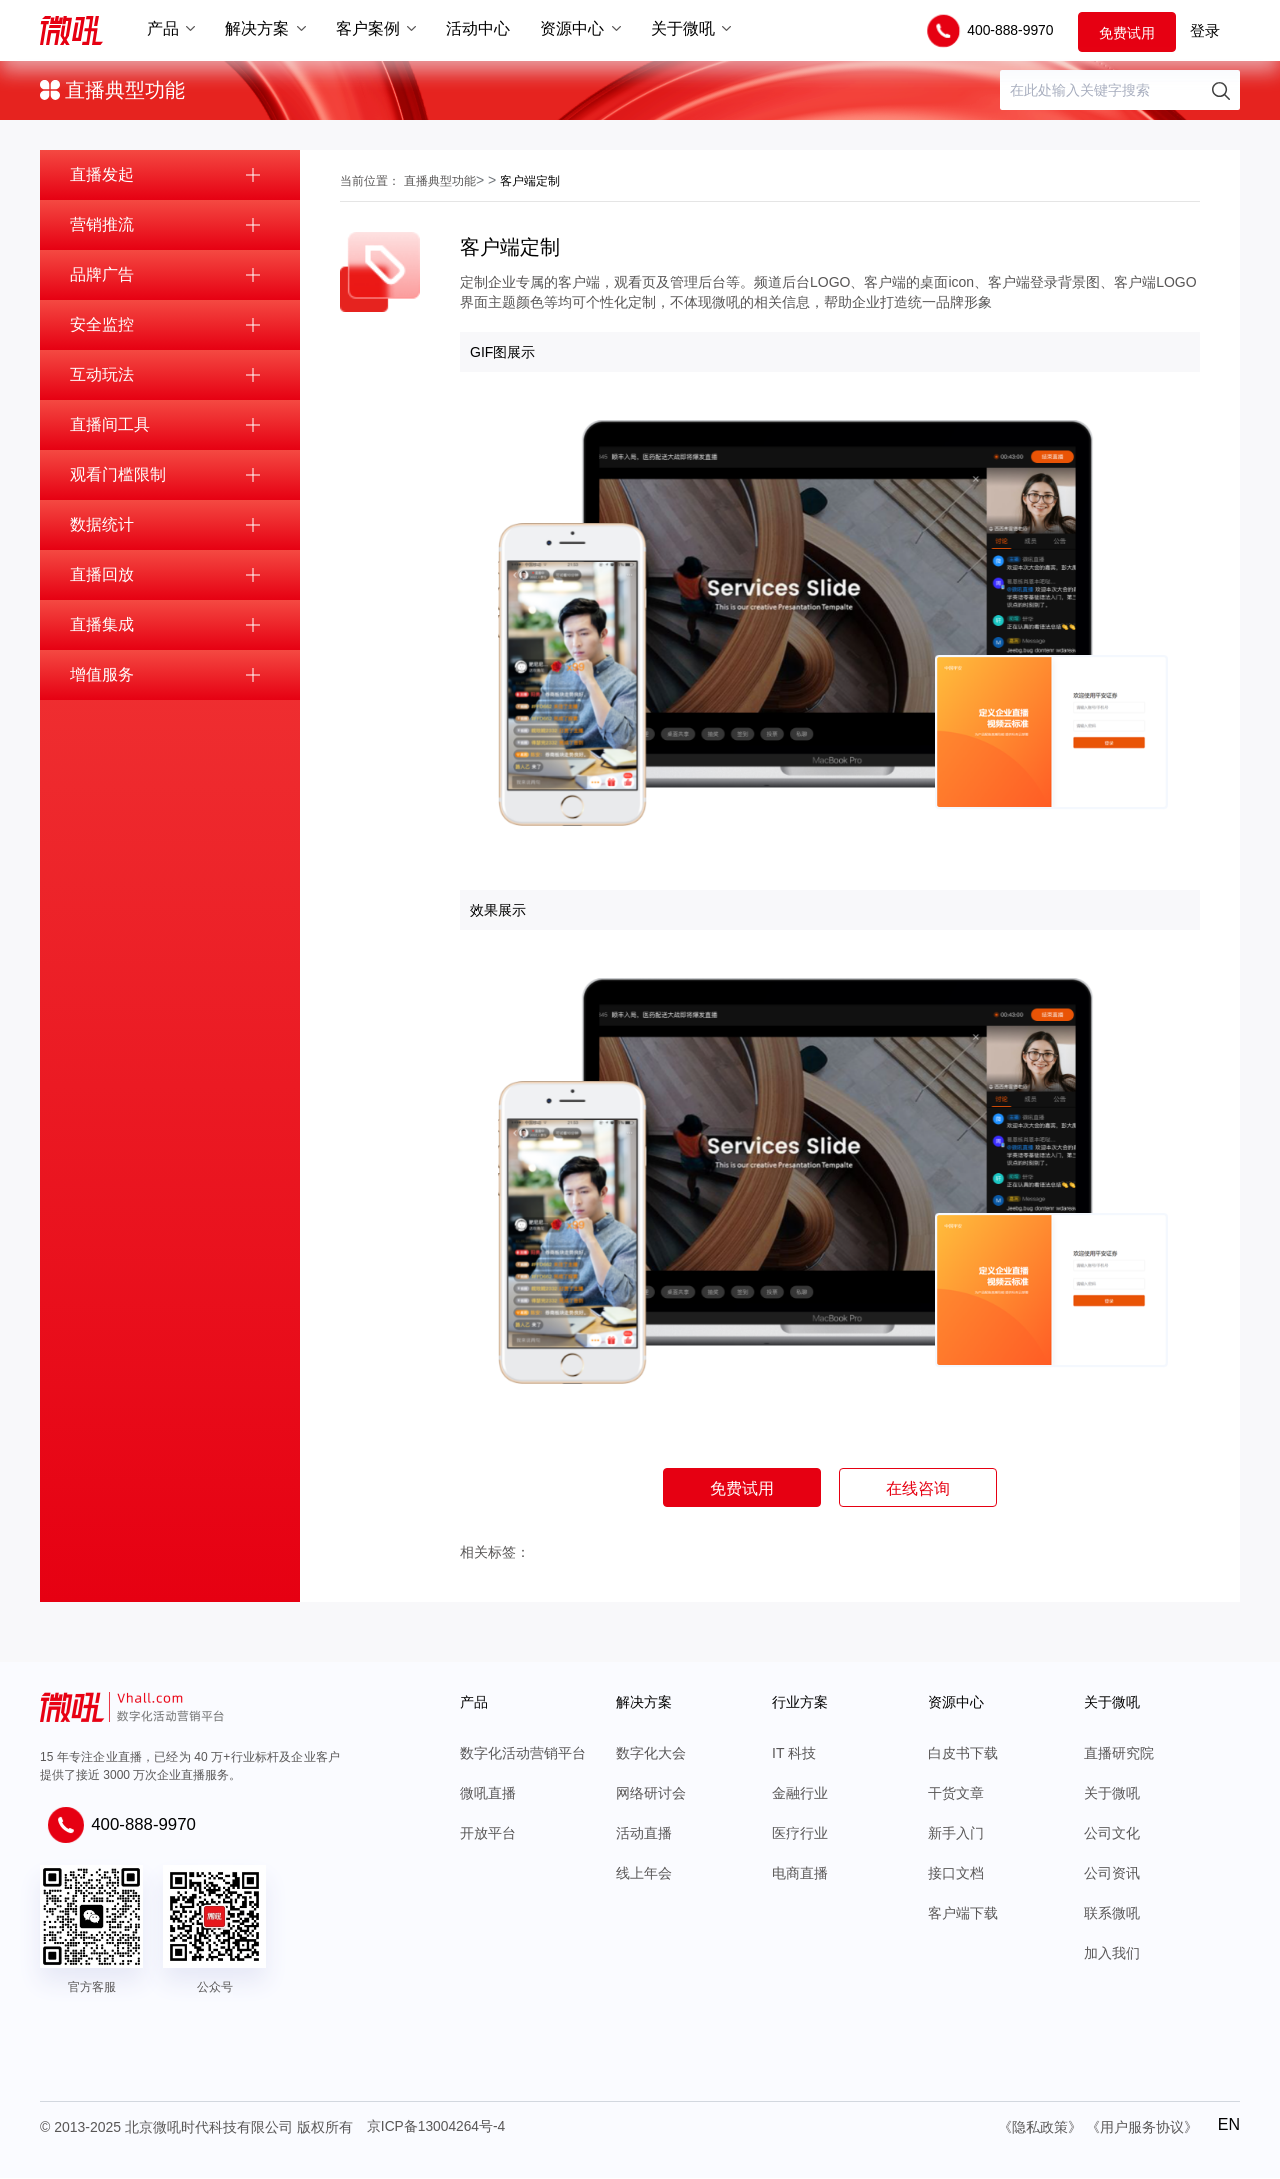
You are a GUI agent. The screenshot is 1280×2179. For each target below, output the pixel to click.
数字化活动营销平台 (523, 1754)
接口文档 (956, 1874)
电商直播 (800, 1874)
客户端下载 (963, 1914)
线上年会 (644, 1874)
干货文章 (956, 1794)
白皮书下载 (963, 1754)
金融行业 (800, 1794)
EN (1229, 2124)
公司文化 (1112, 1834)
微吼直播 (488, 1794)
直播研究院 (1119, 1754)
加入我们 (1112, 1954)
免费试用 (1127, 32)
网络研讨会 (651, 1794)
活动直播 (644, 1834)
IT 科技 (794, 1754)
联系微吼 (1112, 1914)
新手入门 (956, 1834)
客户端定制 (530, 181)
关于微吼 (1112, 1794)
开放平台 (488, 1834)
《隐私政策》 (1040, 2128)
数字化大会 (651, 1754)
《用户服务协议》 (1142, 2128)
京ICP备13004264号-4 (437, 2128)
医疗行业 (800, 1834)
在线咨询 (921, 1488)
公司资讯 (1112, 1874)
